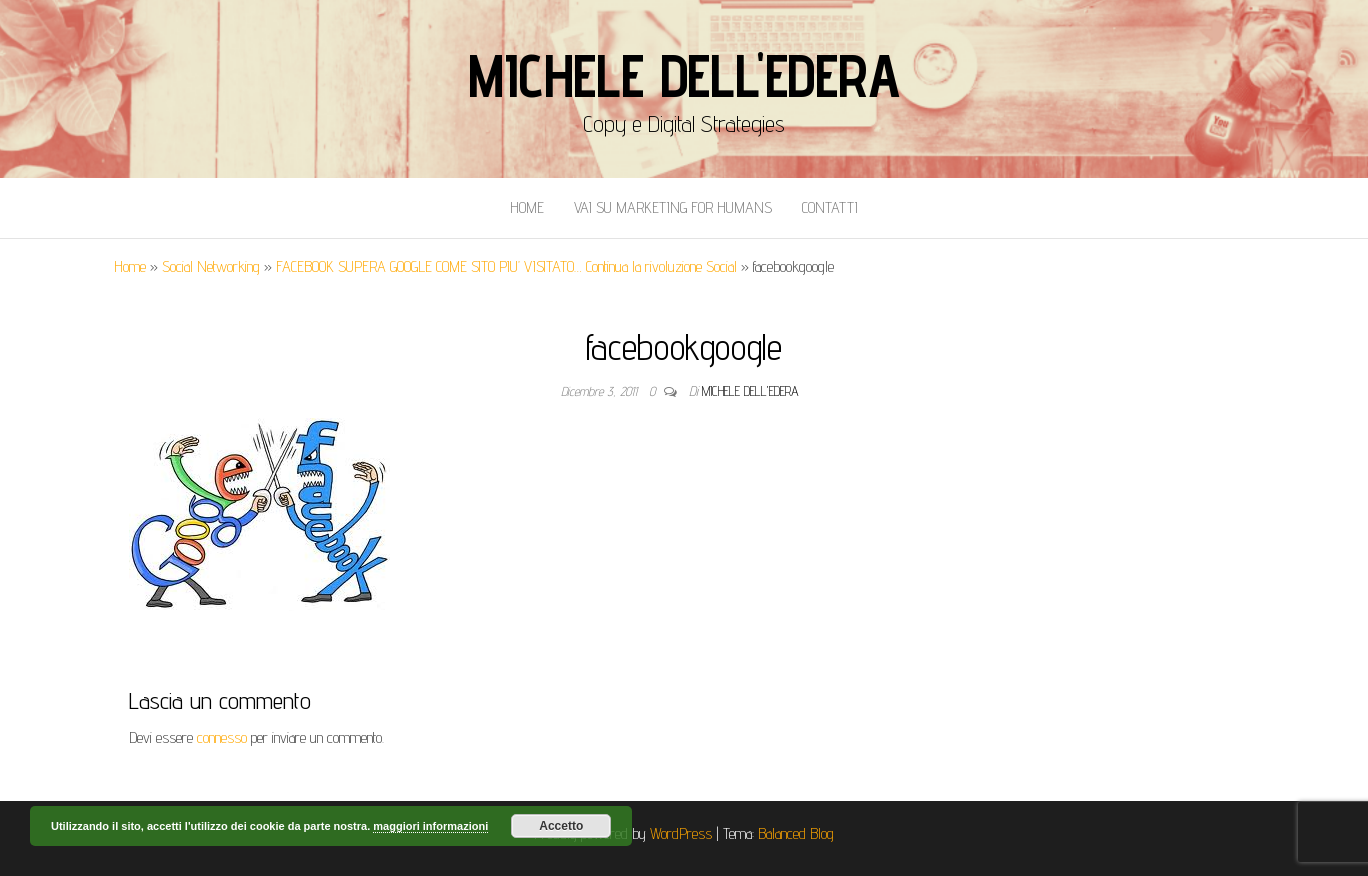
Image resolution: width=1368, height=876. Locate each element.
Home (527, 207)
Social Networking (211, 266)
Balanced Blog (796, 833)
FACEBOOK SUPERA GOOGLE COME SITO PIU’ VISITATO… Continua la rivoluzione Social (506, 266)
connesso (222, 737)
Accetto (561, 826)
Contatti (830, 207)
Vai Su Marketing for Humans (673, 207)
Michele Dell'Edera (683, 75)
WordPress (681, 833)
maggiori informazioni (430, 826)
